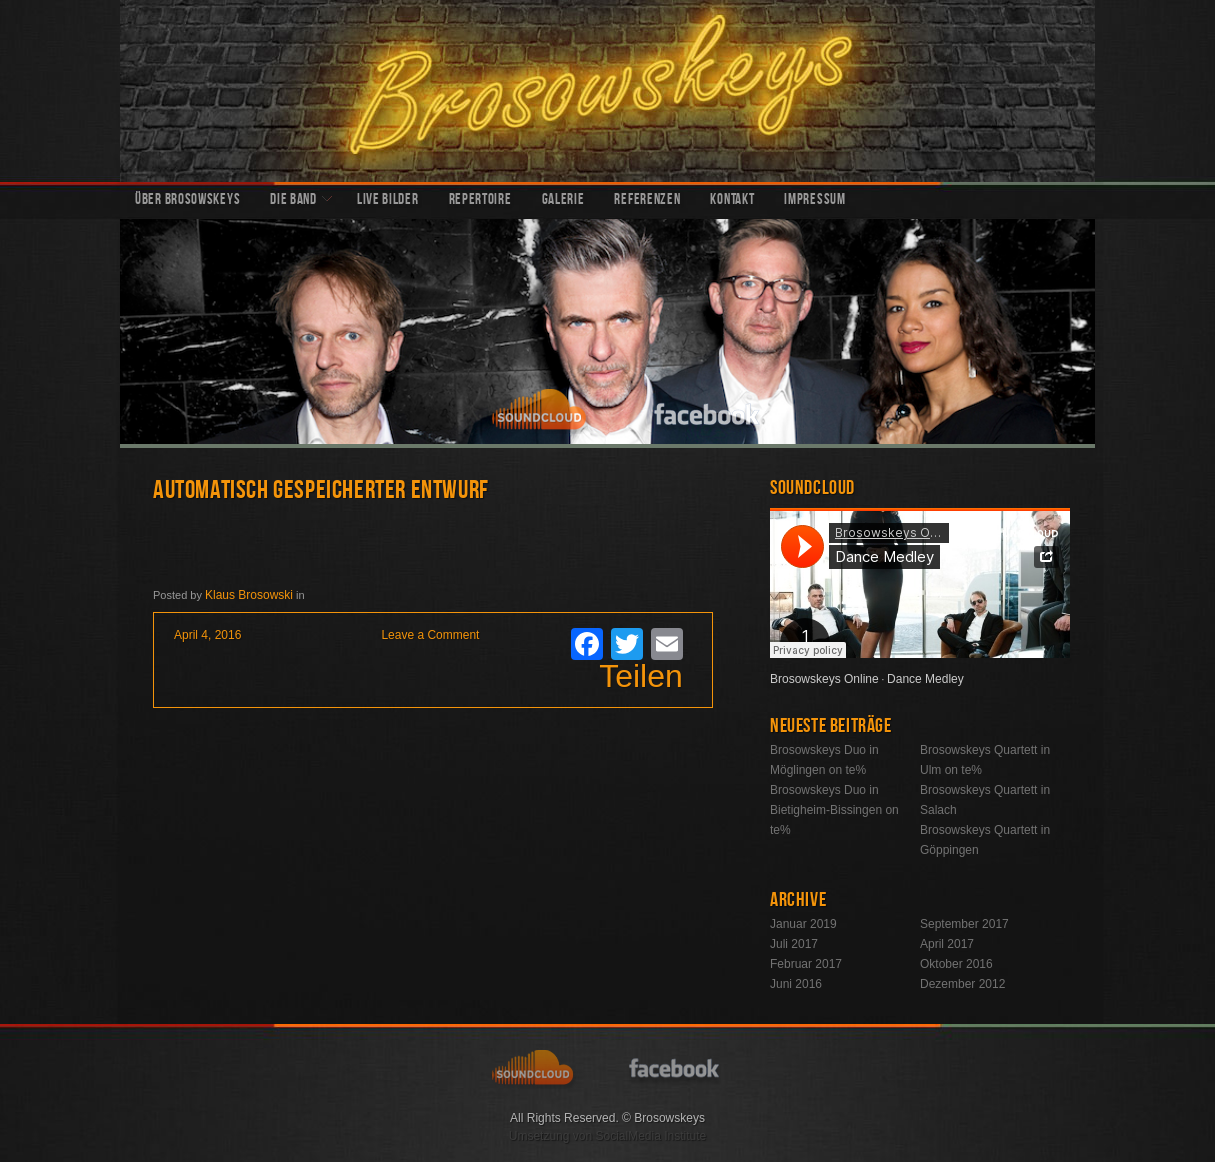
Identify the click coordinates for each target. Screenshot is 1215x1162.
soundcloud (542, 411)
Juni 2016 (796, 984)
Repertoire (480, 201)
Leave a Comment (430, 635)
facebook (708, 411)
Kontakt (732, 201)
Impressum (814, 201)
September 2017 (964, 924)
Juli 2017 (794, 944)
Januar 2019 (803, 924)
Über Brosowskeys (187, 201)
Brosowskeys (607, 91)
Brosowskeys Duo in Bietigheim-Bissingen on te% (834, 810)
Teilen (641, 676)
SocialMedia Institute (650, 1136)
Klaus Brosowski (249, 595)
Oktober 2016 (956, 964)
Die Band (293, 201)
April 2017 (947, 944)
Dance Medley (925, 679)
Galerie (563, 201)
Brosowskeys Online (824, 679)
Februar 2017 (806, 964)
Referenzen (647, 201)
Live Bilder (388, 201)
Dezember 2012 (962, 984)
